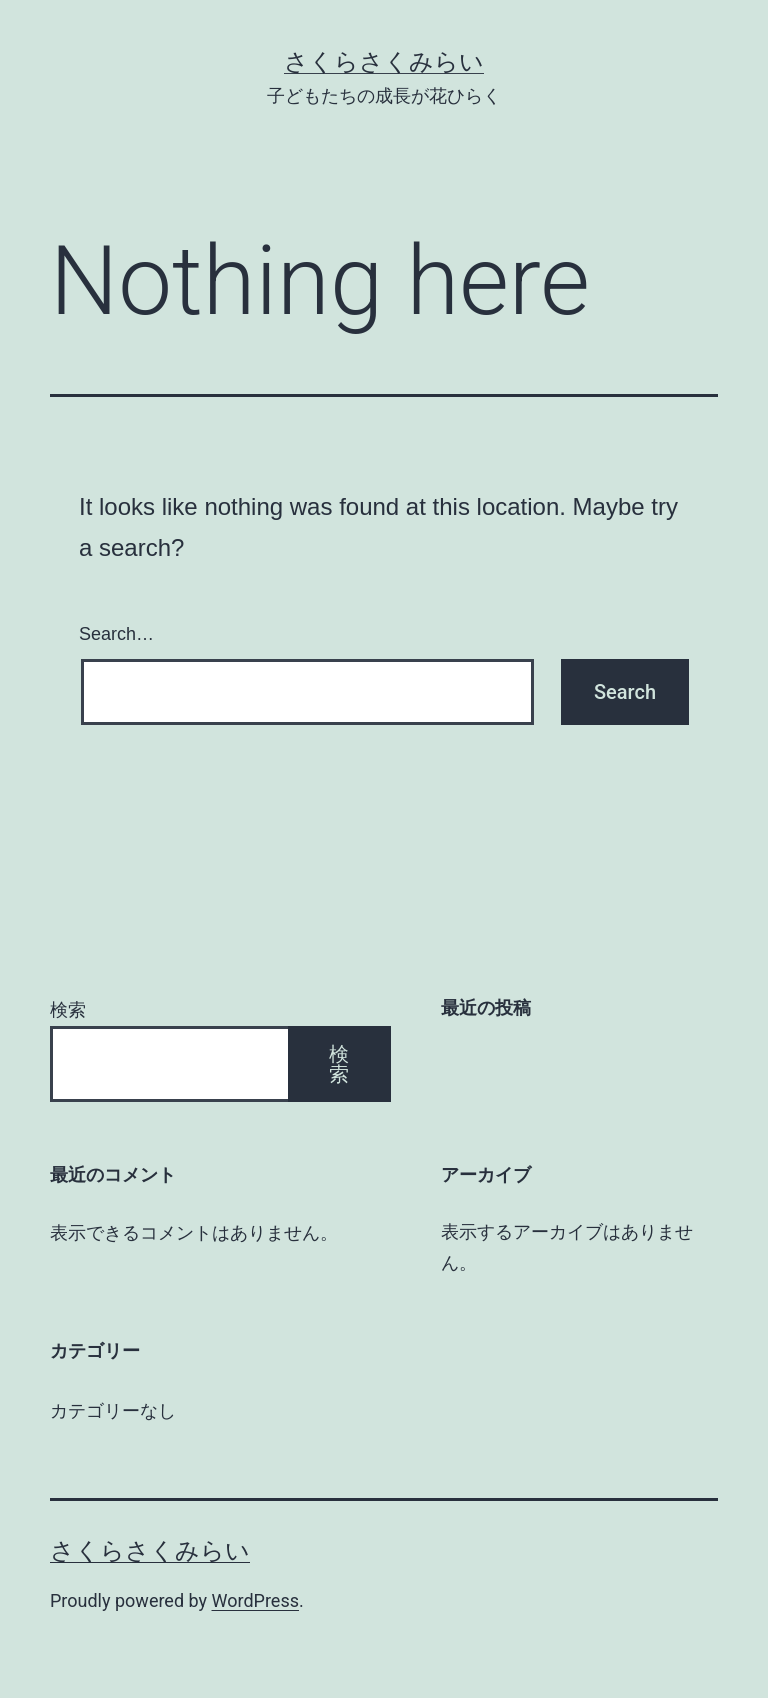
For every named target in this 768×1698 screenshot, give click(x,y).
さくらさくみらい (384, 62)
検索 (68, 1009)
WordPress (255, 1600)
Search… (116, 634)
